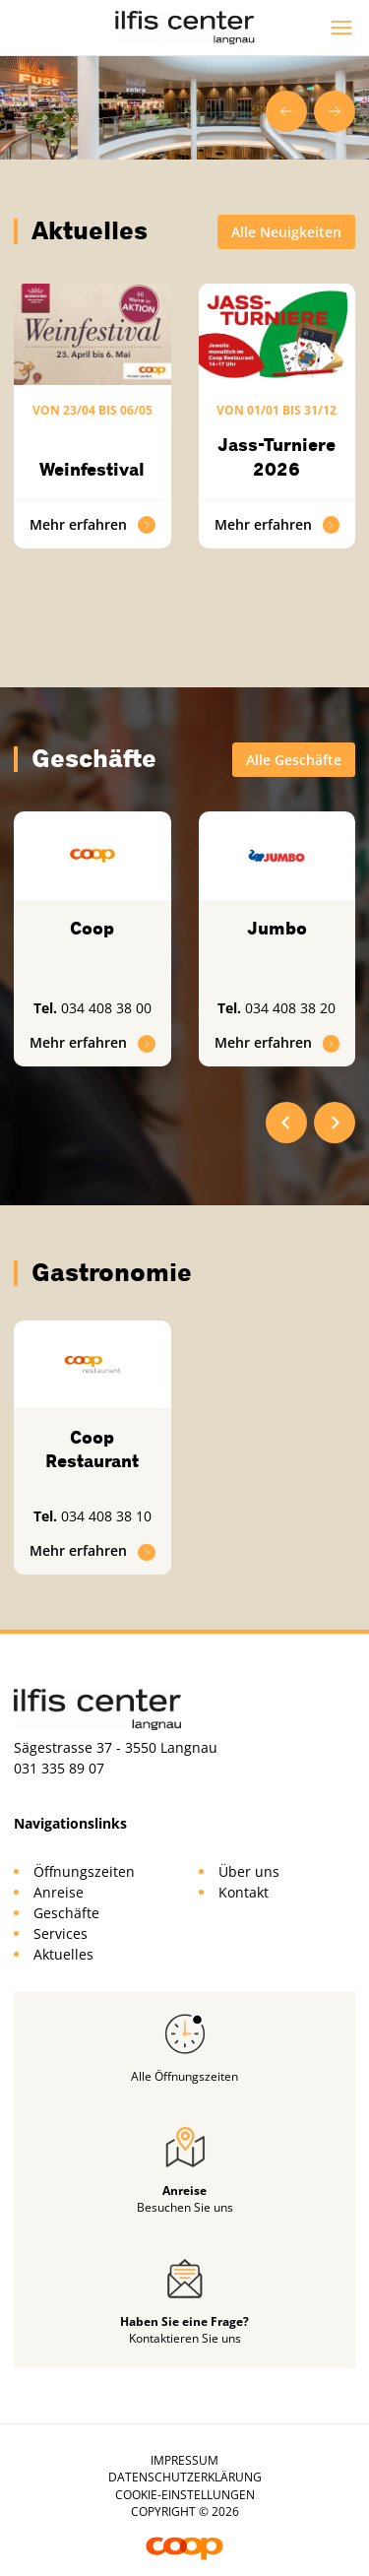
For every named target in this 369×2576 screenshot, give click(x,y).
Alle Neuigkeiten (286, 232)
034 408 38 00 (106, 1007)
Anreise (58, 1892)
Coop (92, 928)
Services (60, 1933)
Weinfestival (92, 470)
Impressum (184, 2460)
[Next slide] (334, 111)
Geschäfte (66, 1912)
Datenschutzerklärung (185, 2477)
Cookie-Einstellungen (185, 2494)
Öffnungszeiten (84, 1871)
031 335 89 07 (59, 1768)
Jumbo (277, 928)
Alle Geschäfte (293, 759)
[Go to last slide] (286, 111)
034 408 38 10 (106, 1516)
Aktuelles (63, 1954)
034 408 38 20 (290, 1007)
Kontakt (243, 1892)
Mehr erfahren (92, 524)
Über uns (248, 1871)
